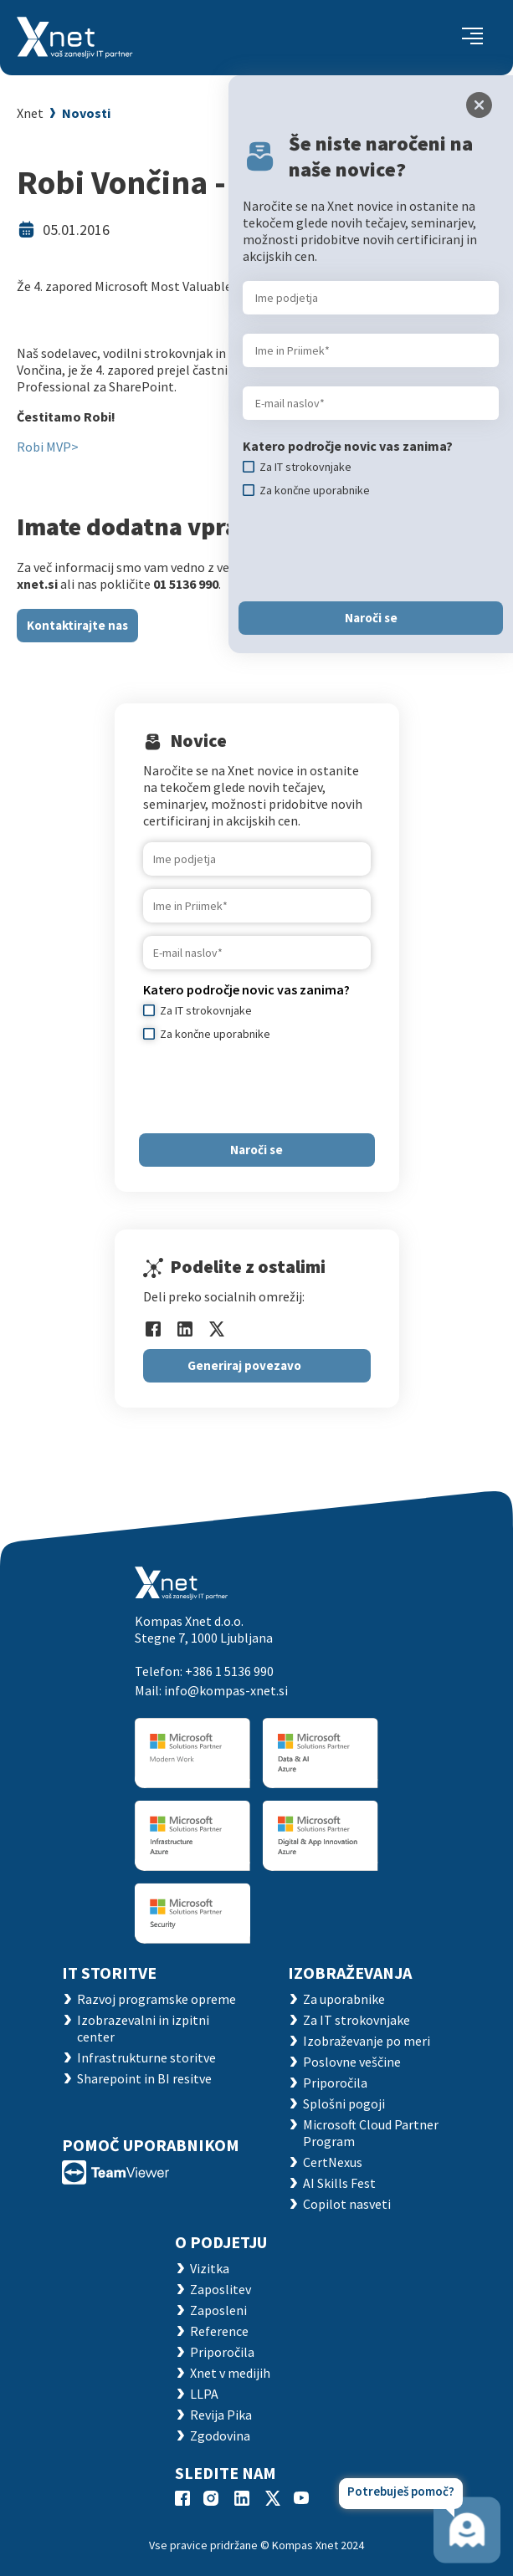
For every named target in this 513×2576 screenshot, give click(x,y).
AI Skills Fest (339, 2183)
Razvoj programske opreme (156, 1999)
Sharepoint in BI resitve (144, 2078)
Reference (219, 2331)
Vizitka (209, 2268)
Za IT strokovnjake (356, 2019)
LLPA (204, 2393)
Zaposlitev (220, 2289)
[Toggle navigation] (472, 37)
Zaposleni (218, 2310)
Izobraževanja (350, 1972)
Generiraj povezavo (244, 1365)
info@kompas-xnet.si (226, 1690)
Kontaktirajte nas (77, 625)
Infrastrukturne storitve (146, 2057)
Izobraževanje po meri (366, 2040)
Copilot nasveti (347, 2203)
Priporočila (335, 2082)
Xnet (30, 113)
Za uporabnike (344, 1999)
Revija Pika (221, 2414)
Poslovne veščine (352, 2061)
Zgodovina (220, 2435)
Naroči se (256, 1150)
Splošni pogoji (344, 2103)
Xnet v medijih (230, 2372)
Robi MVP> (48, 446)
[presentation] (270, 1087)
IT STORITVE (109, 1972)
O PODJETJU (221, 2241)
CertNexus (332, 2162)
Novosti (86, 113)
